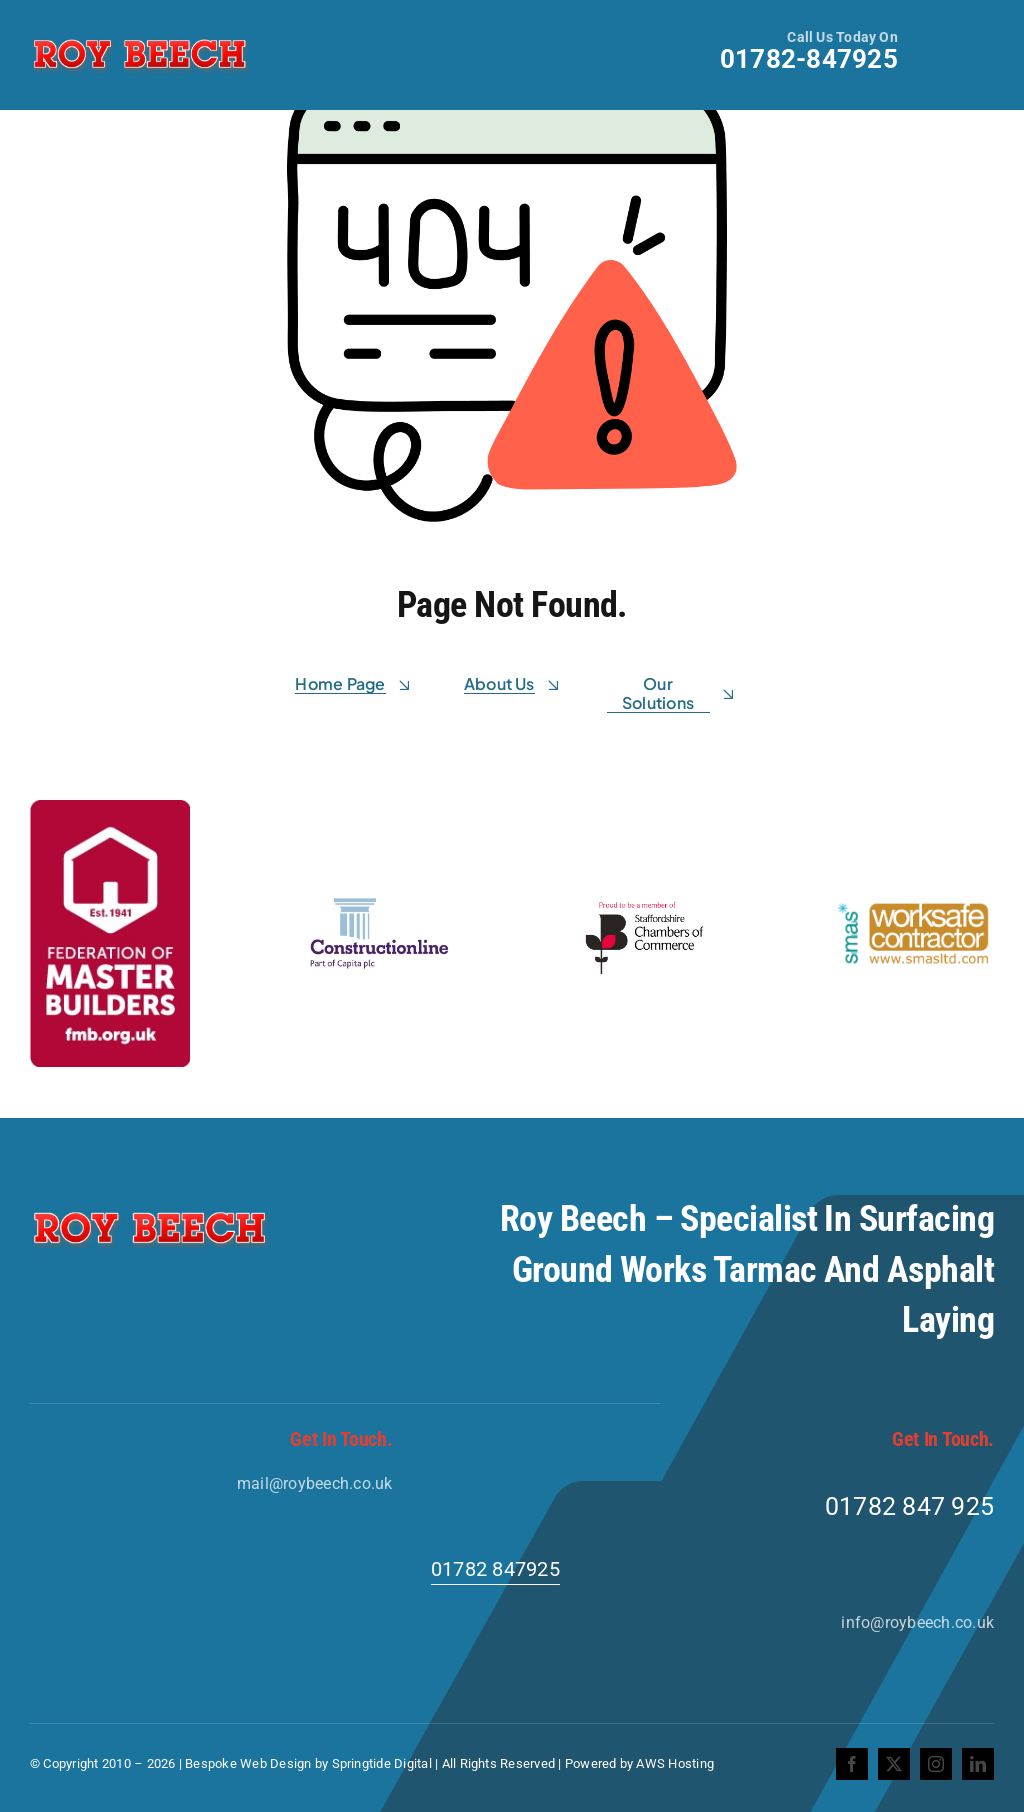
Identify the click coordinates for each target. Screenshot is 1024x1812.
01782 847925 (495, 1569)
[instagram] (936, 1764)
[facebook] (852, 1764)
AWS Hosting (675, 1763)
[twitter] (894, 1764)
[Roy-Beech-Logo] (140, 39)
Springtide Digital (382, 1763)
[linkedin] (978, 1764)
